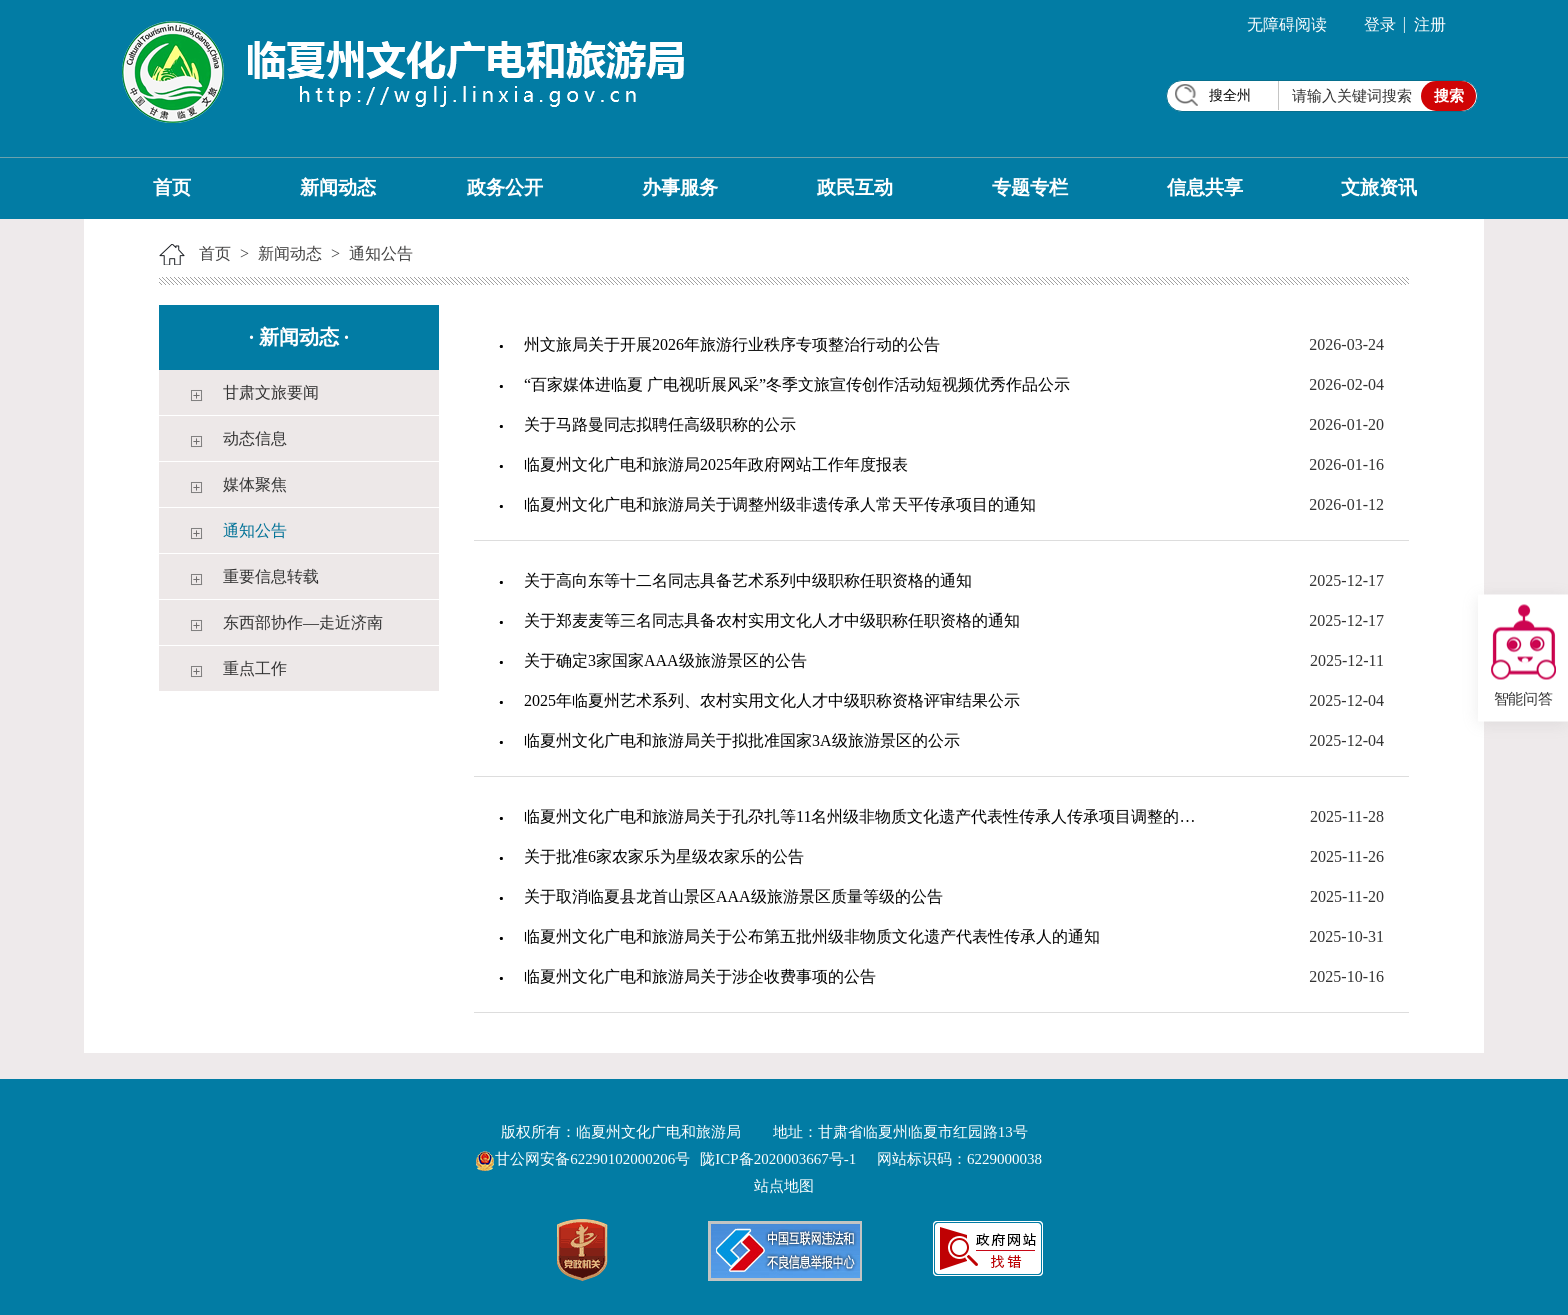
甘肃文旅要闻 (271, 392)
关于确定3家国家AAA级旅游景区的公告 (665, 660)
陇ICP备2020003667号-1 (778, 1159)
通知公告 (381, 253)
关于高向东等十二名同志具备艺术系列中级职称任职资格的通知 (748, 580)
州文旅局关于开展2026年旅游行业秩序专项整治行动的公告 (732, 344)
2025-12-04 (1346, 700)
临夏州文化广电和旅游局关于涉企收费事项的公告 (700, 976)
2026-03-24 (1346, 344)
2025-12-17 (1346, 580)
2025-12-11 (1347, 660)
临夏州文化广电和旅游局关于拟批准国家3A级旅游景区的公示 (742, 740)
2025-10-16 (1346, 976)
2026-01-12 (1346, 504)
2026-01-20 (1346, 424)
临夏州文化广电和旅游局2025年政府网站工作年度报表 (716, 464)
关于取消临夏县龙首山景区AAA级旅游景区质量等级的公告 (733, 896)
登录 (1380, 24)
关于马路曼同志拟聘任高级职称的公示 (660, 424)
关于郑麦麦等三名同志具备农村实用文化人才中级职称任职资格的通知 (772, 620)
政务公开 (505, 188)
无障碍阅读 (1287, 24)
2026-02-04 (1346, 384)
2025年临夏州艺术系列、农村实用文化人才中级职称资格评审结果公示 (772, 700)
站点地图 (784, 1186)
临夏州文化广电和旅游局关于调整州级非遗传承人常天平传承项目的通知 (780, 504)
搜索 (1449, 96)
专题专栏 (1030, 188)
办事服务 (680, 188)
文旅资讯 (1379, 188)
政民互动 (855, 188)
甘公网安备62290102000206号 (584, 1159)
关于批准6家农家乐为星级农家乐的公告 (664, 856)
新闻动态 (338, 188)
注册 (1430, 24)
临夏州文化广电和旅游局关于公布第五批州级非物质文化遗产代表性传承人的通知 (812, 936)
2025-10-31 (1346, 936)
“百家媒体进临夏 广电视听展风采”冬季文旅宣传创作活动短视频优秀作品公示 (797, 384)
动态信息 (255, 438)
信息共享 (1205, 188)
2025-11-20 (1347, 896)
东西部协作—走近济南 (303, 622)
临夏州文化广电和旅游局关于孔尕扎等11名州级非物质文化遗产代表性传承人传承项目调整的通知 (867, 816)
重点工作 (255, 668)
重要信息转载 (271, 576)
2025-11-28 (1347, 816)
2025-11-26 (1347, 856)
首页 (172, 188)
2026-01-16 (1346, 464)
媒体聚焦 (255, 484)
